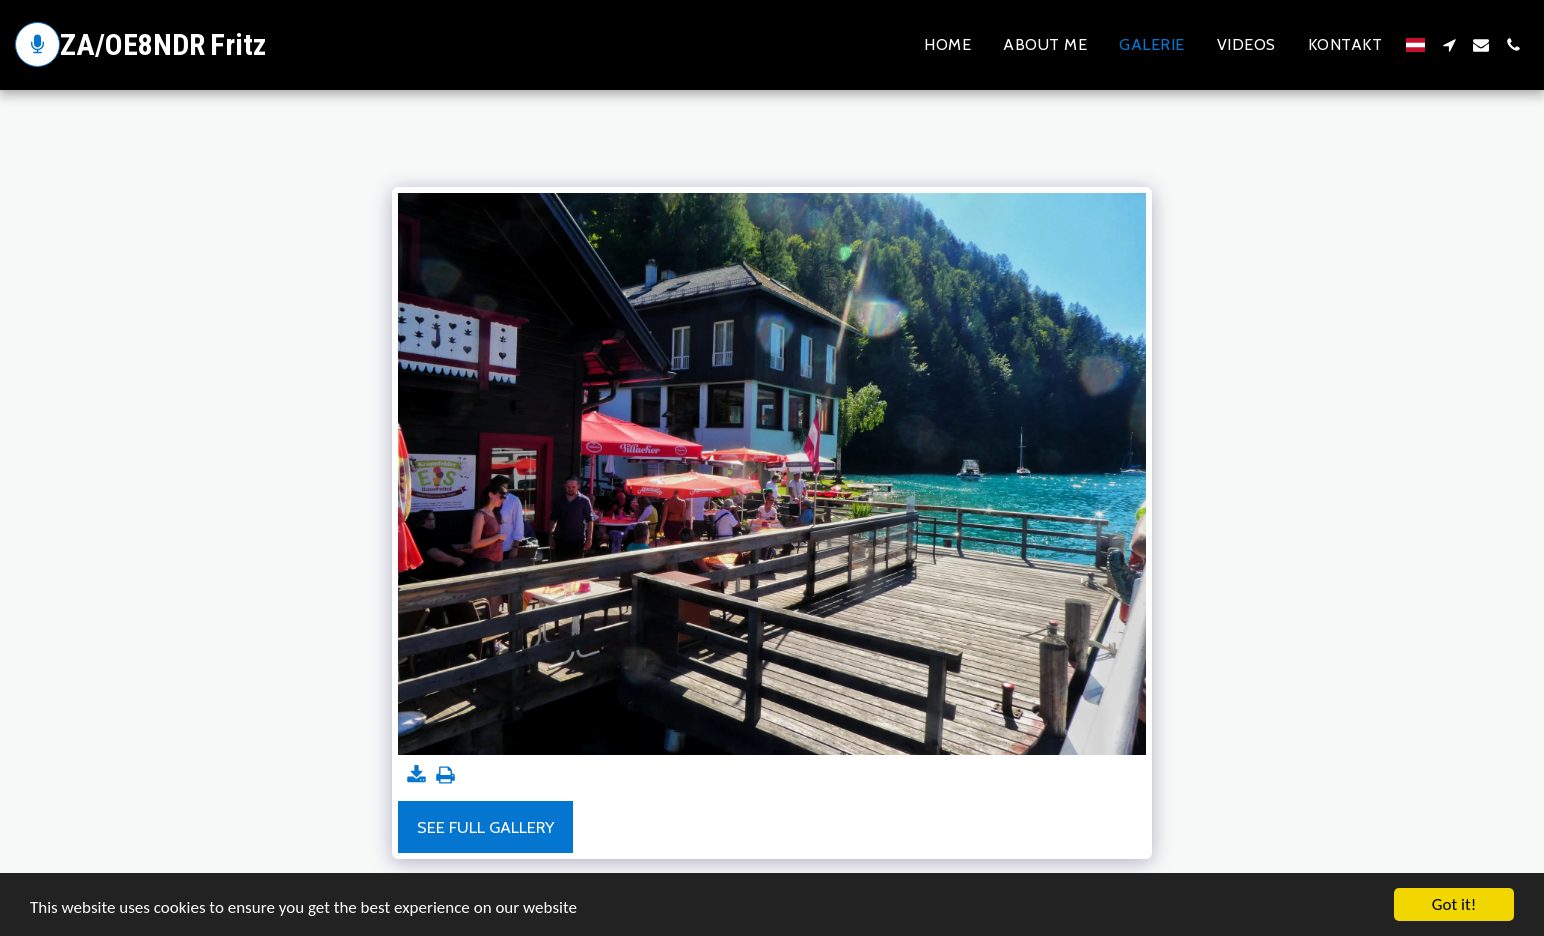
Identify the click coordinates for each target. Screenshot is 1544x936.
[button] (1449, 45)
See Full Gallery (485, 827)
